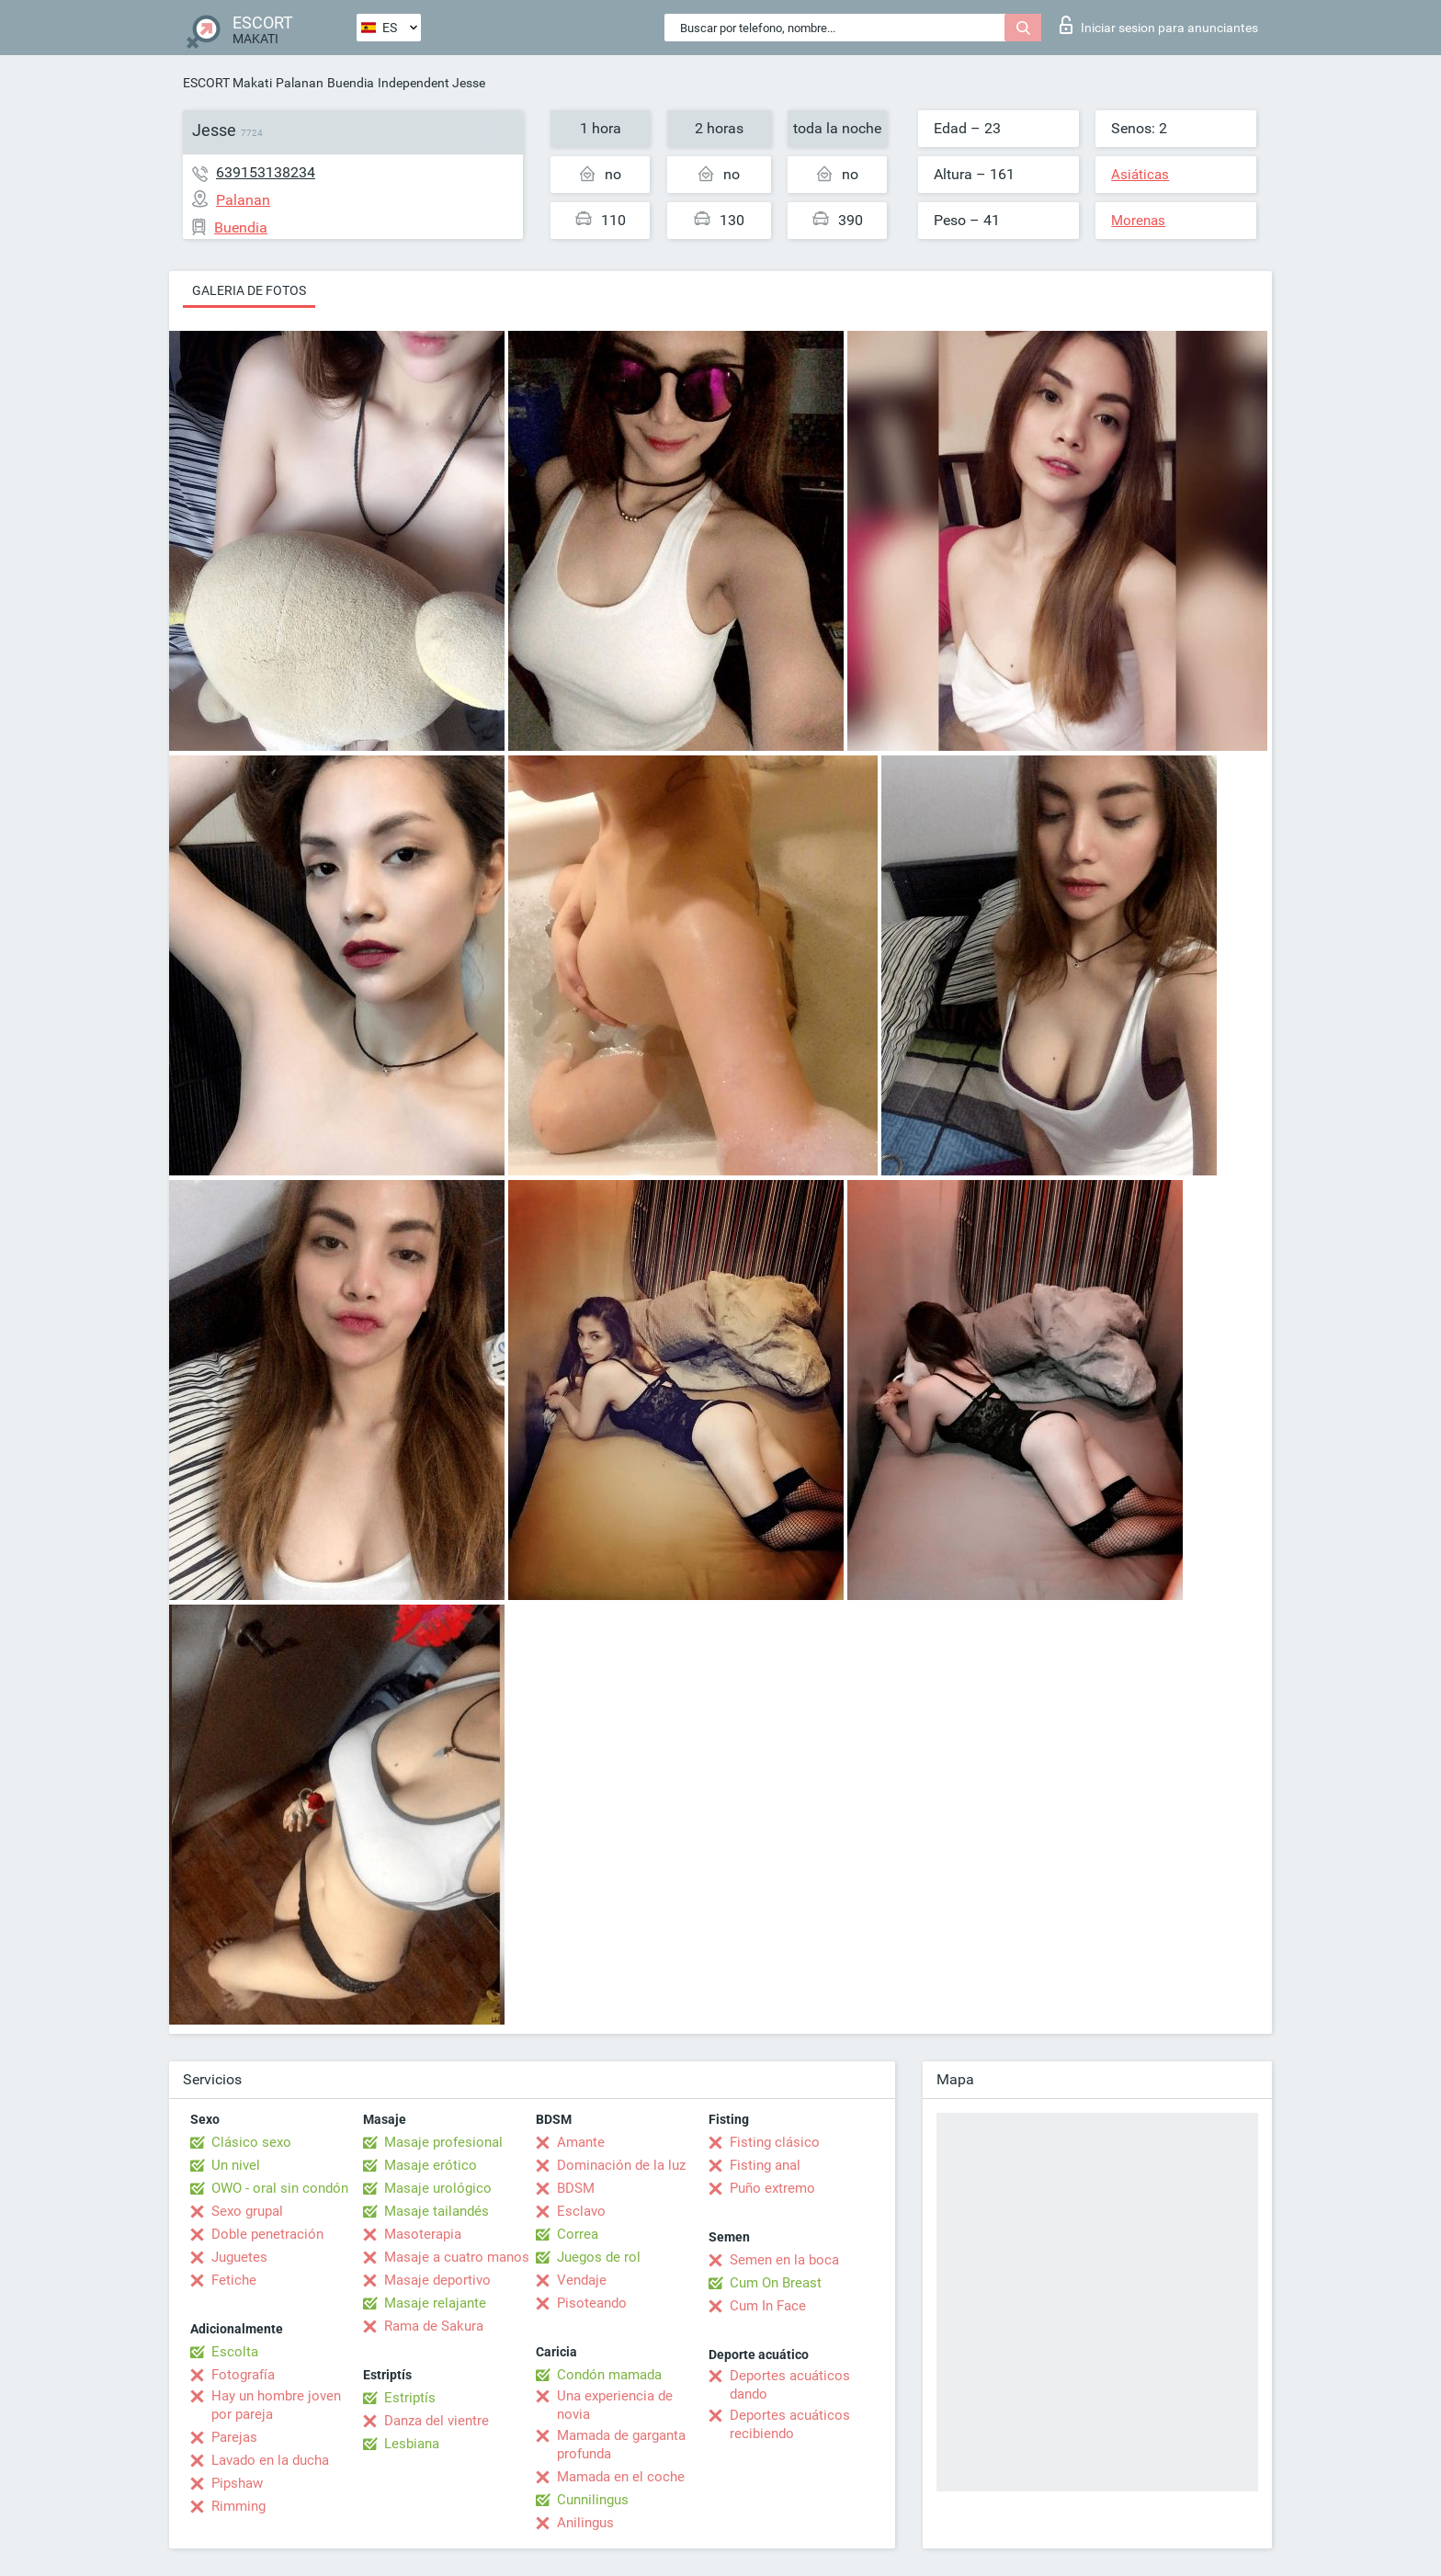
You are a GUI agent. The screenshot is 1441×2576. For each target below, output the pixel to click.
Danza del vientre (436, 2420)
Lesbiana (411, 2443)
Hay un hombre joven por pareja (276, 2405)
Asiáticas (1140, 174)
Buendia (350, 82)
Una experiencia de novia (615, 2405)
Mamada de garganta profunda (621, 2444)
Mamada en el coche (621, 2476)
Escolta (234, 2351)
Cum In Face (768, 2306)
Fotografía (243, 2374)
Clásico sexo (251, 2142)
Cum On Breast (776, 2283)
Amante (581, 2142)
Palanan (299, 82)
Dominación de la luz (621, 2165)
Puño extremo (772, 2188)
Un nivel (235, 2165)
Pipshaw (237, 2483)
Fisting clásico (775, 2142)
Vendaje (582, 2280)
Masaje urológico (438, 2188)
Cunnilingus (593, 2499)
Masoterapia (422, 2234)
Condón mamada (609, 2374)
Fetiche (233, 2280)
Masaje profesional (443, 2142)
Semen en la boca (784, 2260)
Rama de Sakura (433, 2326)
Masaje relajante (435, 2303)
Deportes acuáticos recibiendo (790, 2424)
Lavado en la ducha (270, 2460)
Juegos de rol (599, 2257)
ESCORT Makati (227, 82)
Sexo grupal (247, 2211)
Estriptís (410, 2397)
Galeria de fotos (249, 290)
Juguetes (239, 2257)
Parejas (234, 2437)
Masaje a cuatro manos (456, 2257)
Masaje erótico (430, 2165)
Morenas (1138, 220)
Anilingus (585, 2522)
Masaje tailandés (436, 2211)
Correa (577, 2234)
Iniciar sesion (1159, 25)
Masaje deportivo (437, 2280)
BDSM (576, 2188)
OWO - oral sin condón (279, 2188)
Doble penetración (267, 2234)
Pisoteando (592, 2303)
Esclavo (581, 2211)
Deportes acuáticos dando (790, 2384)
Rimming (238, 2506)
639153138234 (265, 172)
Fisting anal (765, 2165)
